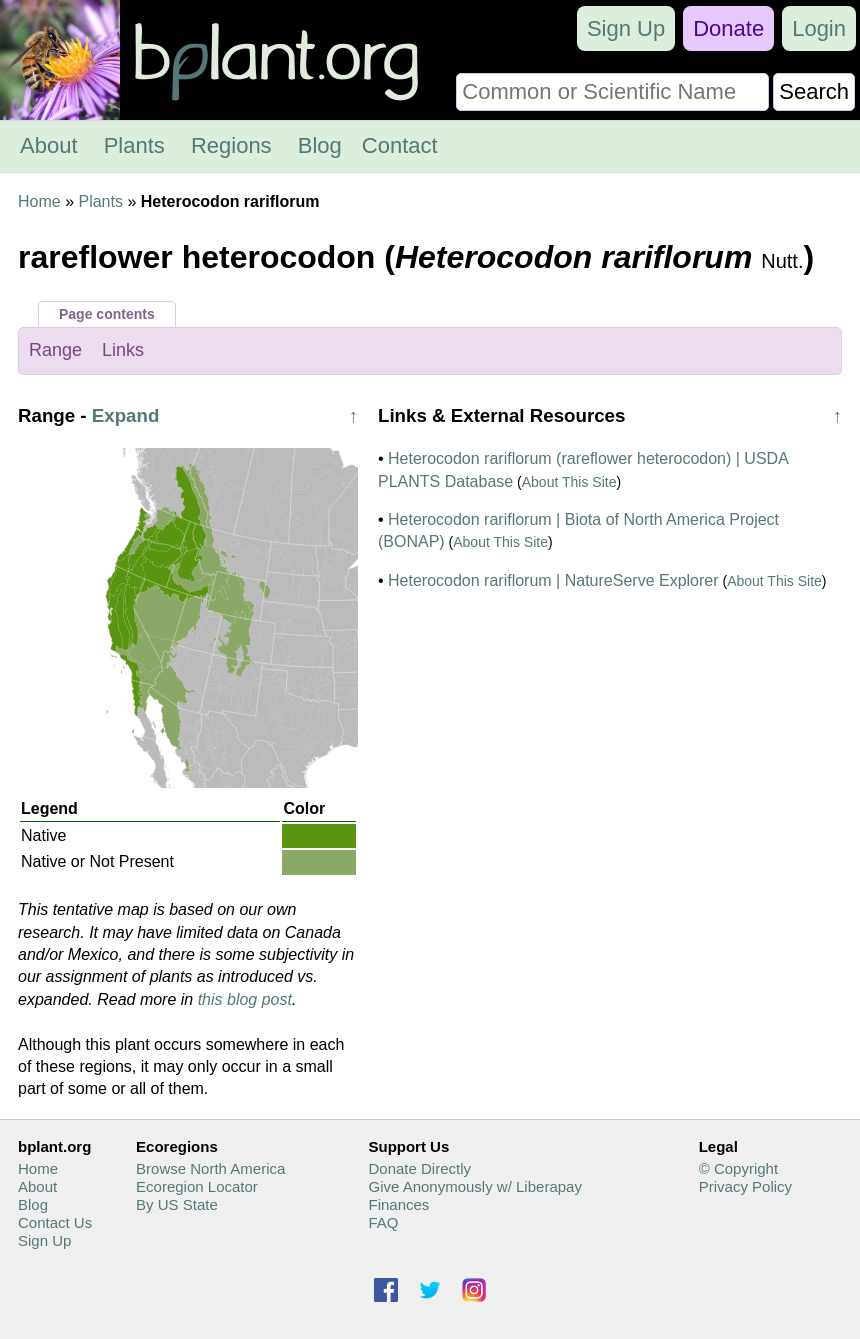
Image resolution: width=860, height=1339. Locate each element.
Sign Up (626, 28)
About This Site (569, 482)
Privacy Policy (745, 1186)
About (49, 145)
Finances (398, 1204)
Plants (134, 145)
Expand (126, 415)
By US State (177, 1204)
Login (819, 28)
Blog (320, 145)
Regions (231, 145)
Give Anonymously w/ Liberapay (474, 1186)
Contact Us (55, 1222)
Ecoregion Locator (197, 1186)
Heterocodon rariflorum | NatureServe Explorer (553, 580)
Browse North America (210, 1168)
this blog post (245, 999)
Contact (400, 145)
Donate (728, 28)
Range (55, 350)
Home (39, 201)
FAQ (383, 1222)
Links (123, 350)
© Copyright (738, 1168)
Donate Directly (419, 1168)
